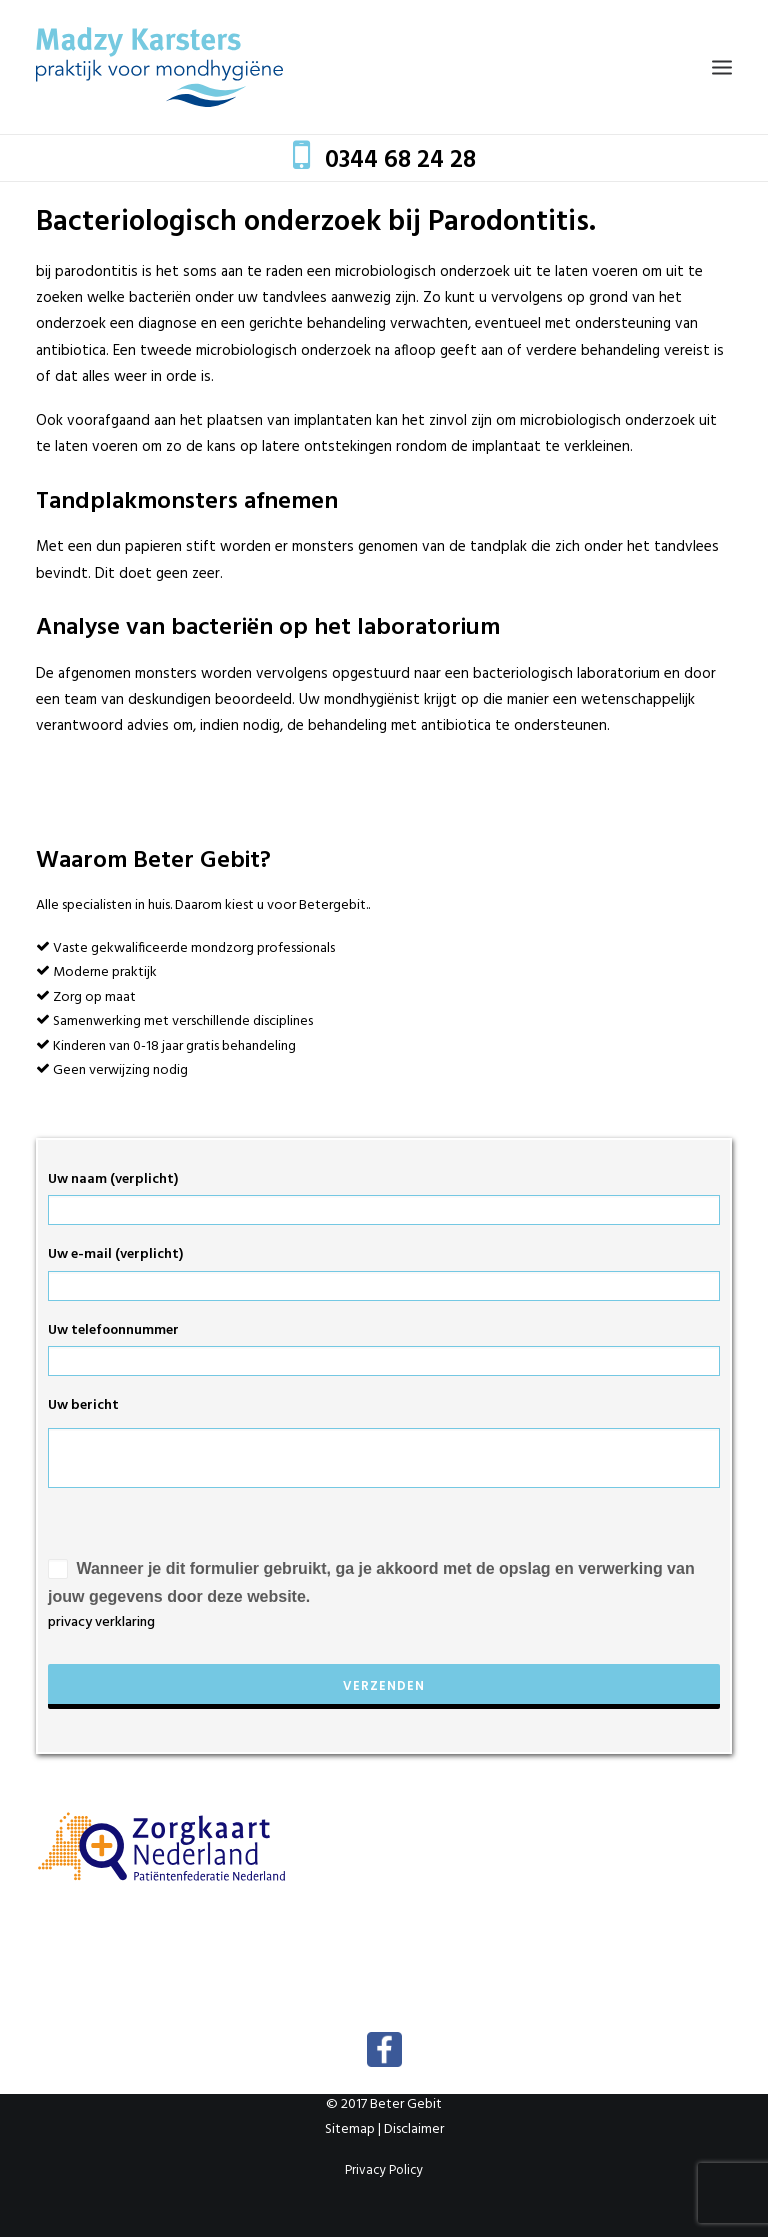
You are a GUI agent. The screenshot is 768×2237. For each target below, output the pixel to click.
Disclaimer (414, 2129)
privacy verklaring (101, 1622)
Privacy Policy (384, 2170)
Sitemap (350, 2129)
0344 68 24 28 (400, 161)
